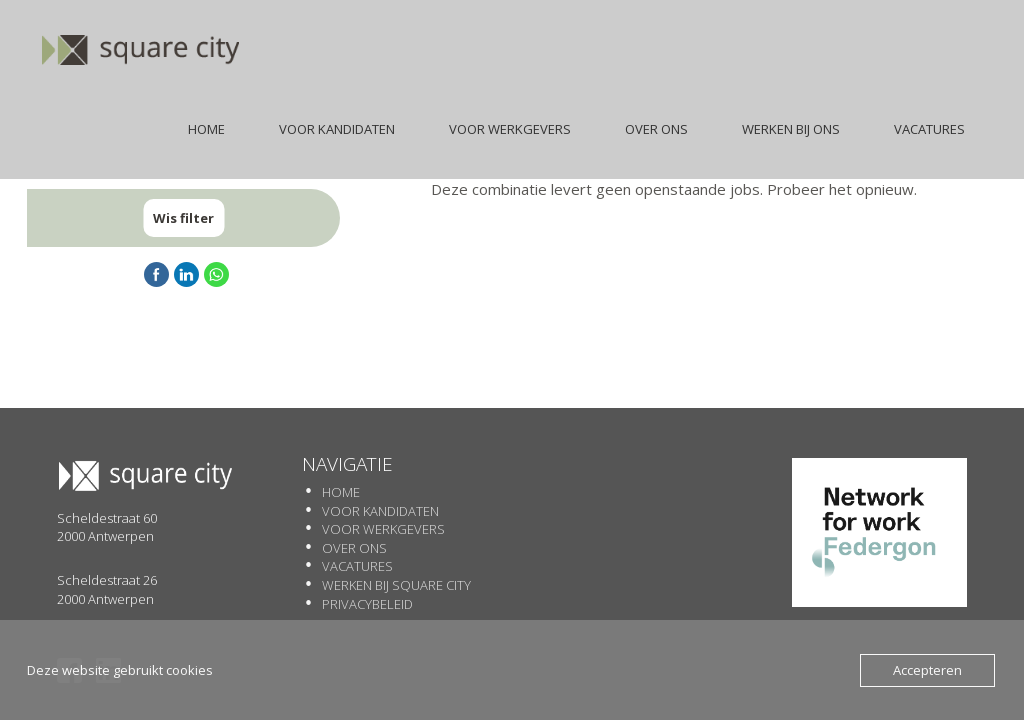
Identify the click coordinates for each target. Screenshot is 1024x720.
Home (341, 492)
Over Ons (354, 548)
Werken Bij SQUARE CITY (396, 585)
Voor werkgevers (383, 529)
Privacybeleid (367, 604)
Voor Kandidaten (380, 511)
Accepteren (927, 670)
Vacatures (357, 566)
